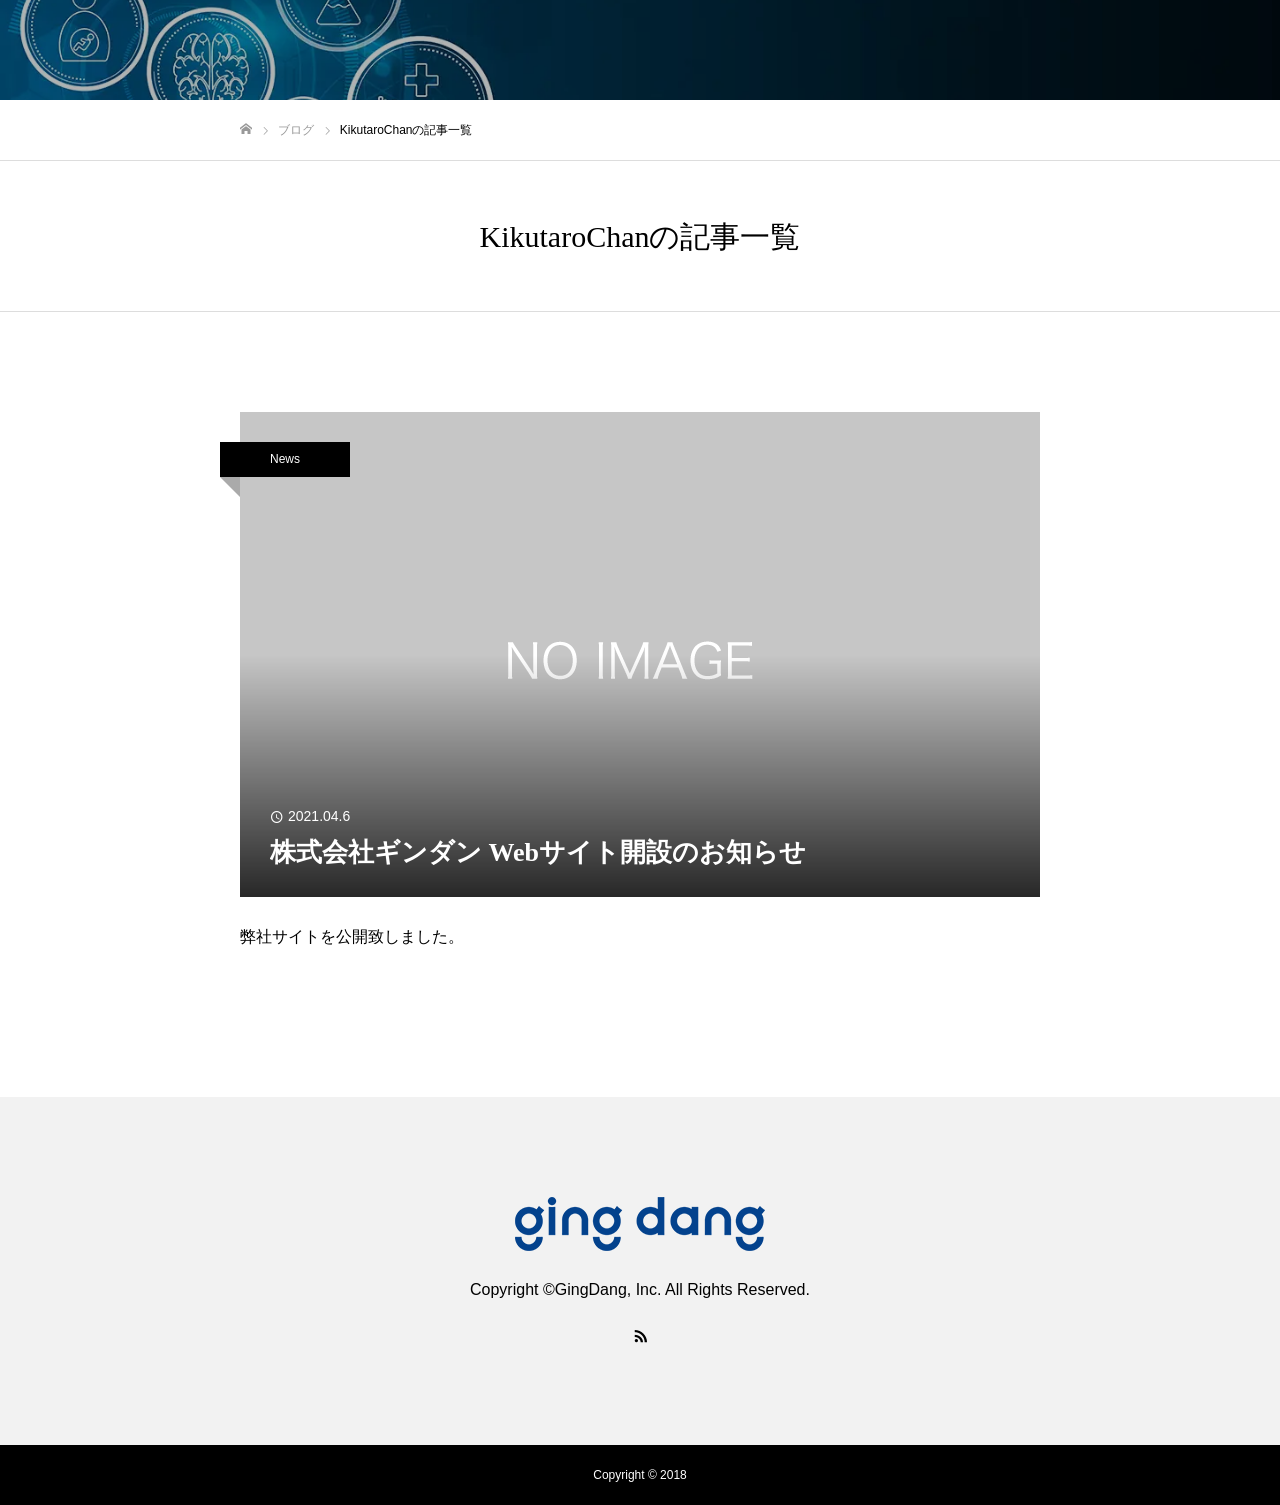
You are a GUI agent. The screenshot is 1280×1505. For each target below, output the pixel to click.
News (285, 459)
